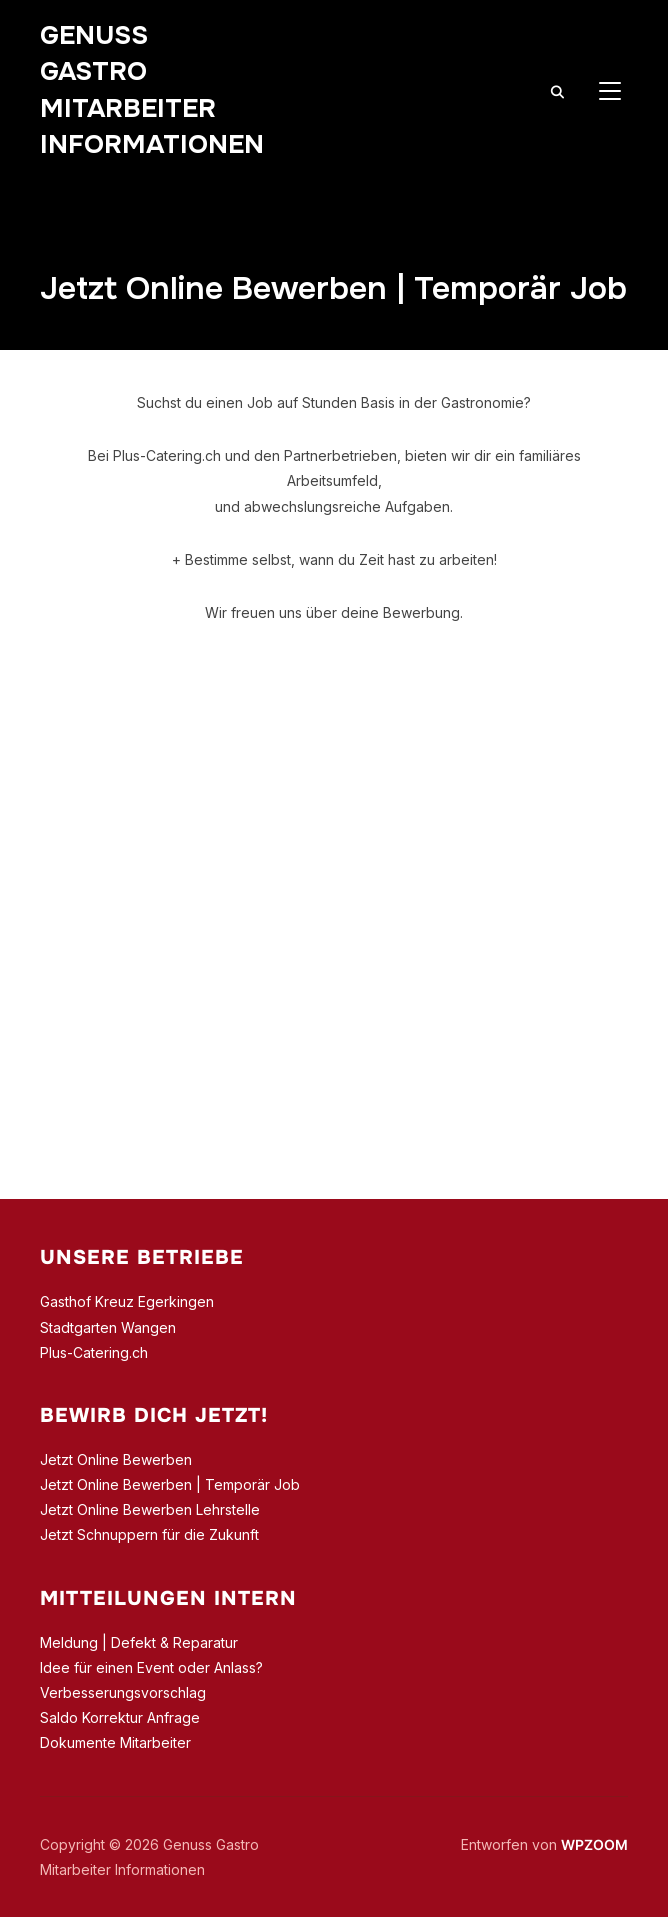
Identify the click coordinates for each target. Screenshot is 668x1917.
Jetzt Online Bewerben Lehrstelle (150, 1509)
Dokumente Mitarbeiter (115, 1742)
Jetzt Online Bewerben (116, 1459)
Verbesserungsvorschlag (123, 1692)
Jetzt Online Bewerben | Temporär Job (170, 1484)
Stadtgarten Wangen (108, 1327)
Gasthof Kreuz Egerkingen (127, 1301)
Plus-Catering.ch (94, 1352)
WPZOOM (594, 1844)
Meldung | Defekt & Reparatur (139, 1642)
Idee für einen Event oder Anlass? (151, 1667)
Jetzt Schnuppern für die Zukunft (149, 1534)
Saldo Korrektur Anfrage (120, 1717)
